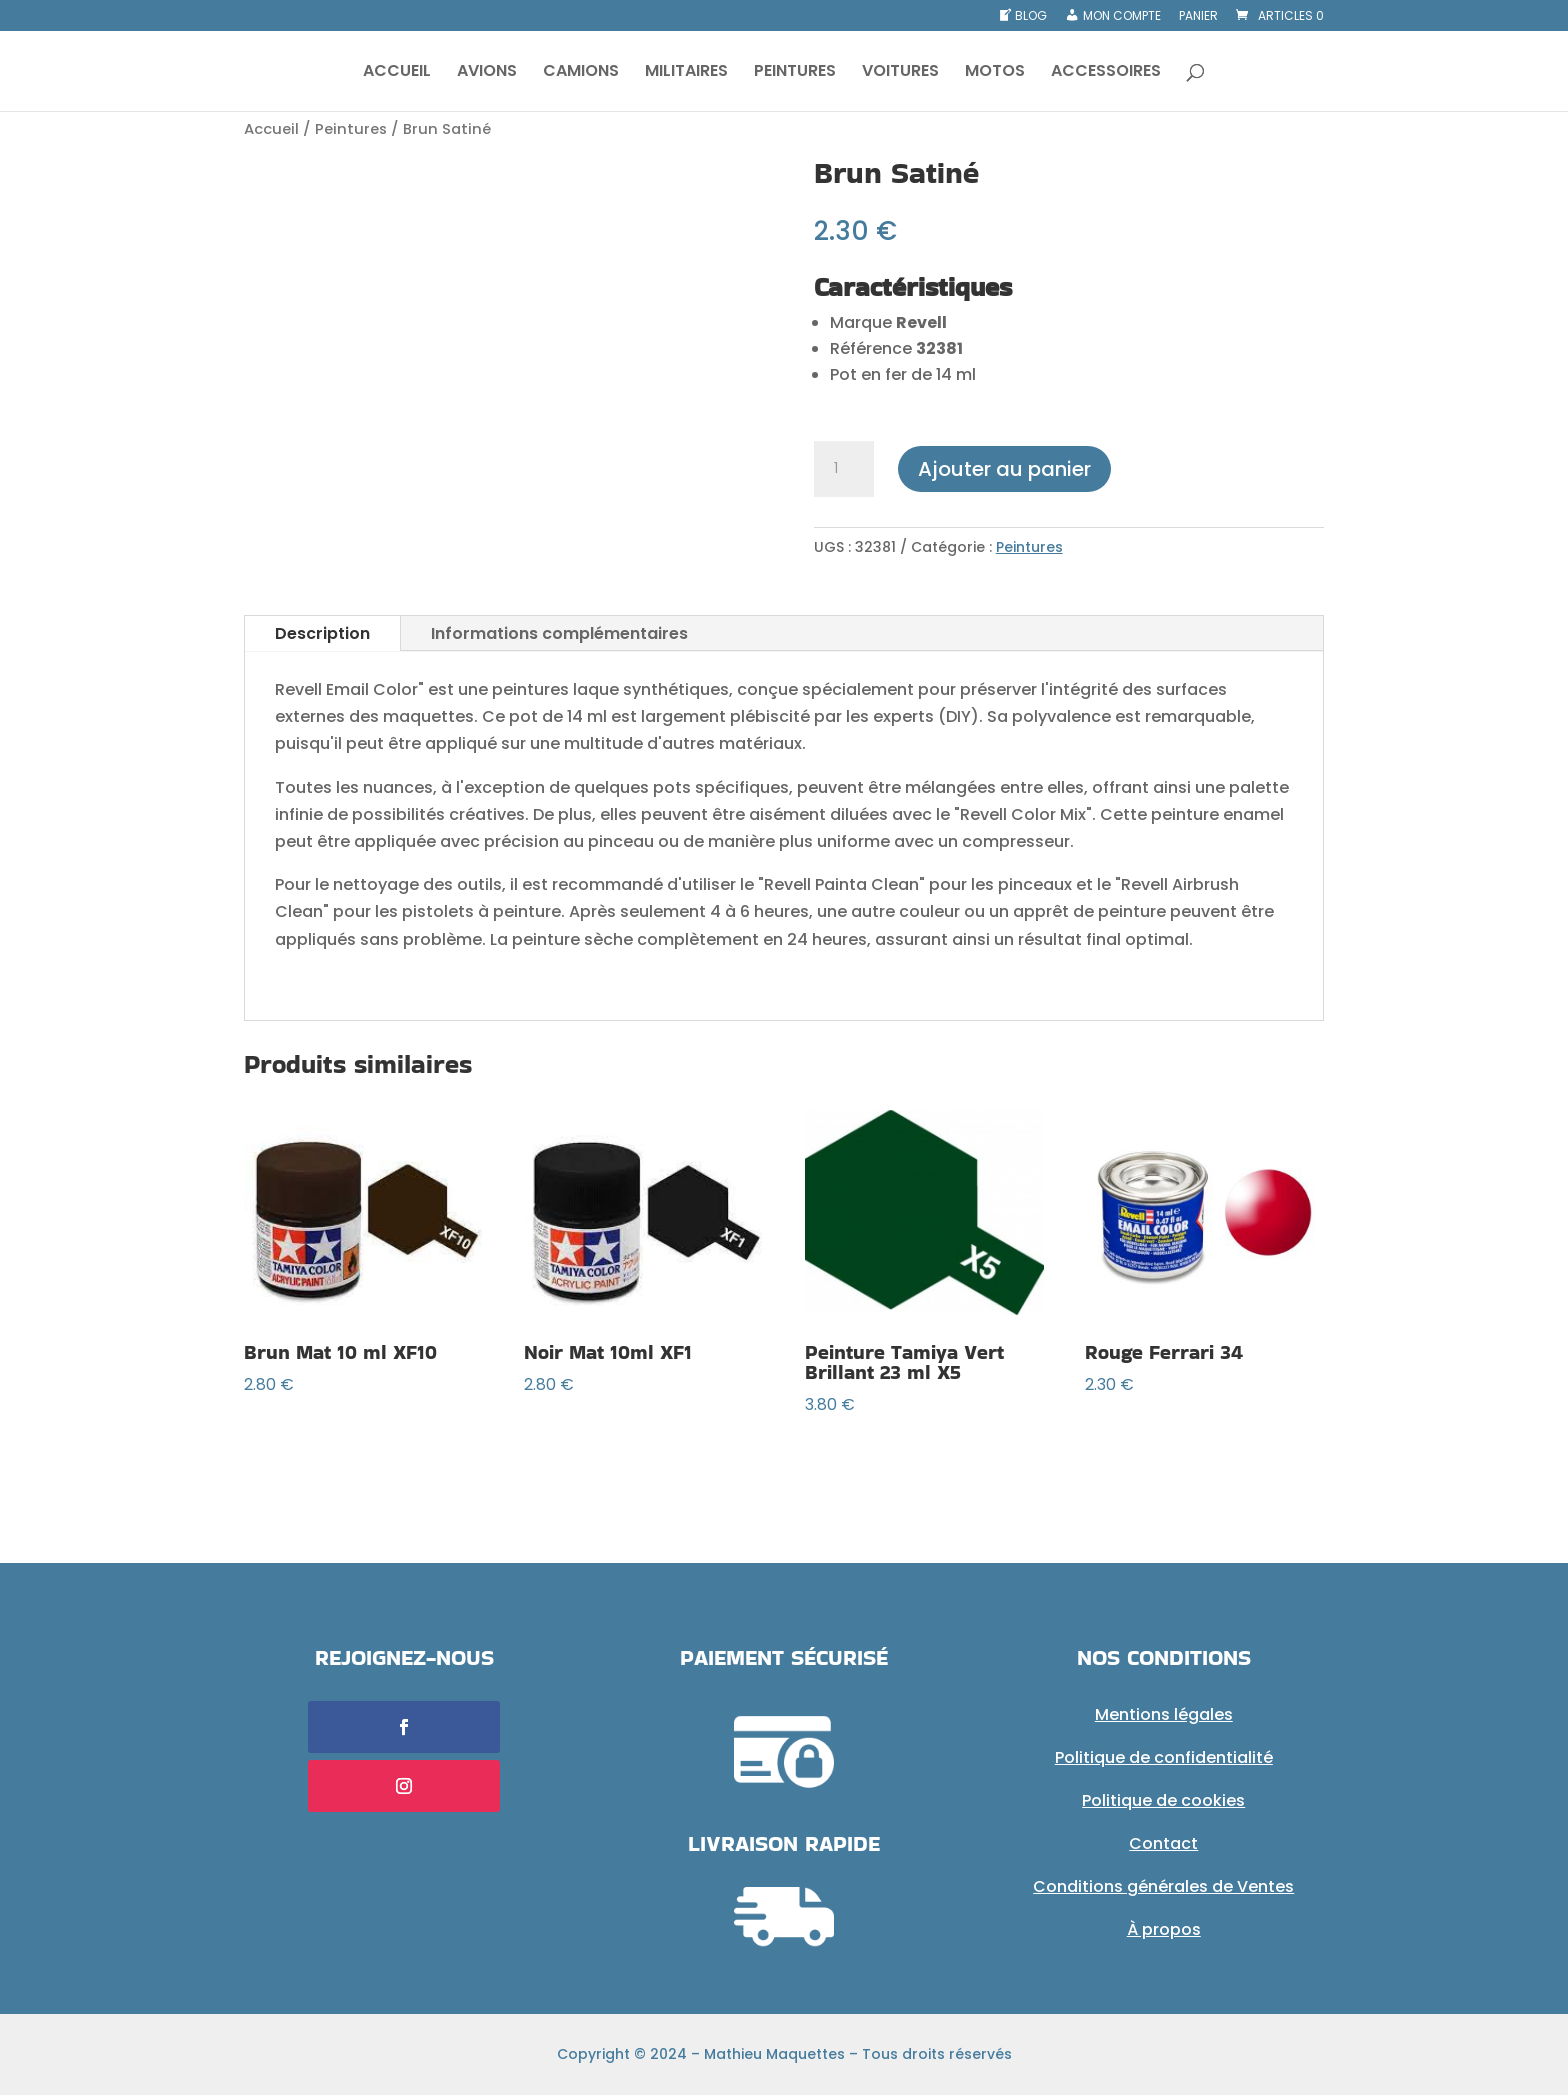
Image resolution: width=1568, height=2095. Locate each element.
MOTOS (995, 73)
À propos (1164, 1929)
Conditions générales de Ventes (1163, 1886)
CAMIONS (581, 73)
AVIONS (487, 73)
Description (322, 633)
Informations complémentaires (559, 633)
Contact (1163, 1843)
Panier (1198, 17)
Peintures (351, 129)
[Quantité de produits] (844, 469)
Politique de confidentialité (1164, 1757)
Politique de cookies (1163, 1800)
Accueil (271, 129)
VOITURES (900, 73)
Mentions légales (1164, 1714)
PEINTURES (795, 73)
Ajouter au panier (1004, 469)
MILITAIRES (686, 73)
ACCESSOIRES (1106, 73)
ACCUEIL (397, 73)
